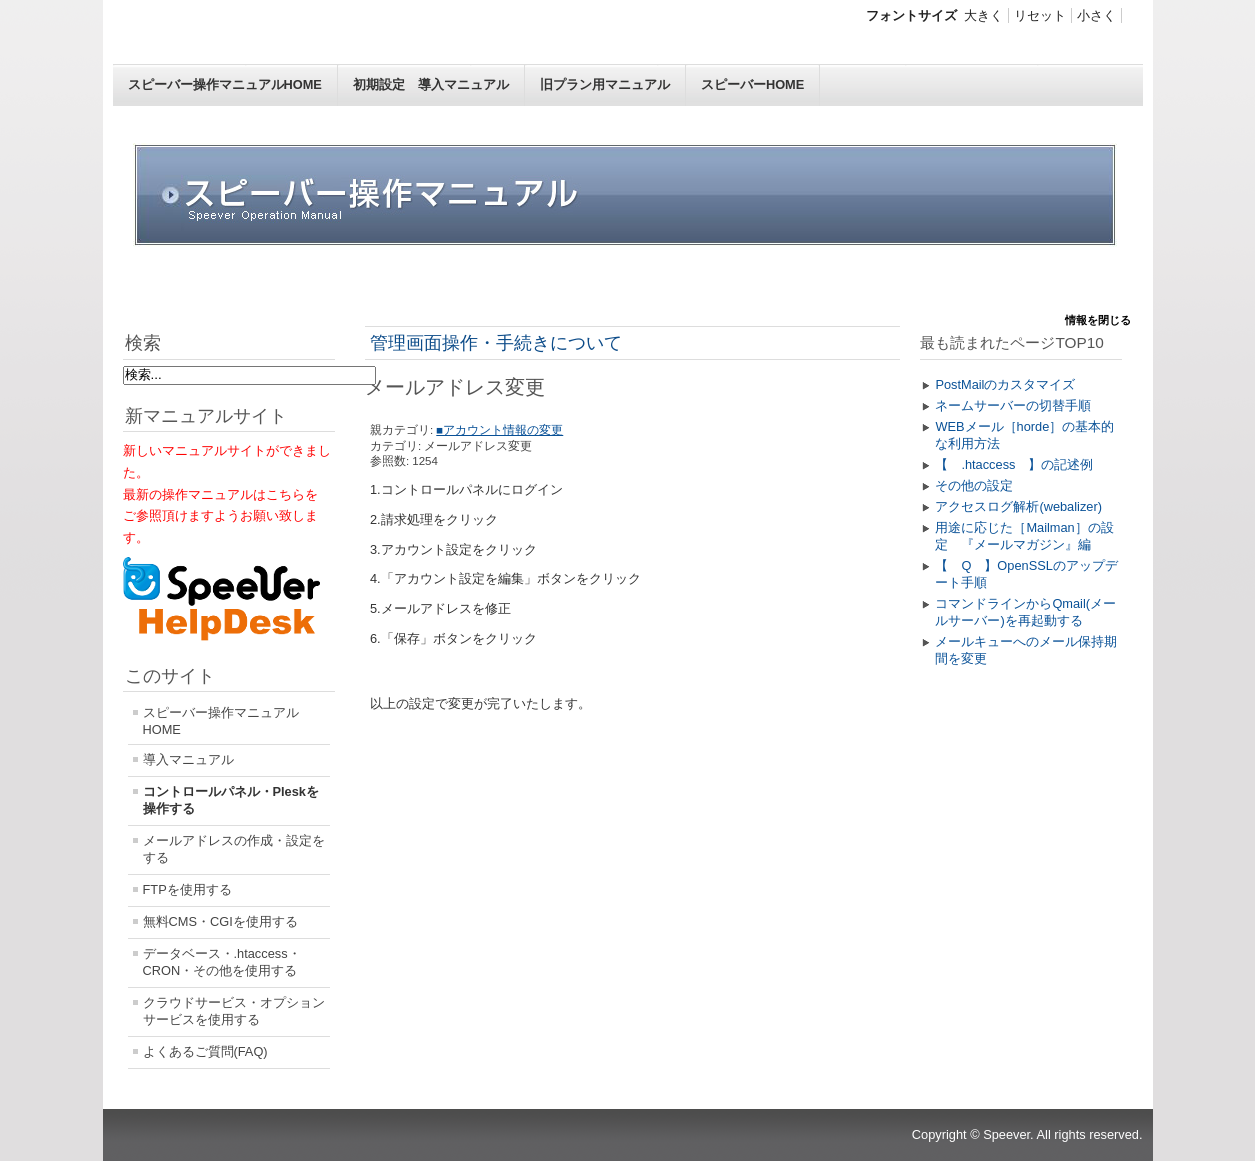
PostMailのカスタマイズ (1005, 384)
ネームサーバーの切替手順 (1013, 405)
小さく (1096, 15)
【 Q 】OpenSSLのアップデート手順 (1026, 574)
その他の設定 (974, 485)
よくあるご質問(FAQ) (205, 1051)
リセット (1040, 15)
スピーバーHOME (752, 84)
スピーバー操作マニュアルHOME (225, 84)
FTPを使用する (187, 889)
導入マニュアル (188, 759)
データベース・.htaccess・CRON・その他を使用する (222, 962)
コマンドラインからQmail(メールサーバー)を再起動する (1025, 612)
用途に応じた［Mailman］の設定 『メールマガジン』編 (1024, 536)
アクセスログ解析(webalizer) (1018, 506)
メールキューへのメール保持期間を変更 (1026, 650)
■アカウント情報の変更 (499, 430)
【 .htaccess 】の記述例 (1014, 464)
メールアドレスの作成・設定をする (234, 849)
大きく (983, 15)
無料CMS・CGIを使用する (220, 921)
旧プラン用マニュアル (605, 84)
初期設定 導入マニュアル (431, 84)
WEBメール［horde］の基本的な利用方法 (1024, 435)
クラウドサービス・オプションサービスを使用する (234, 1011)
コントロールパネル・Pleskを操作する (231, 800)
